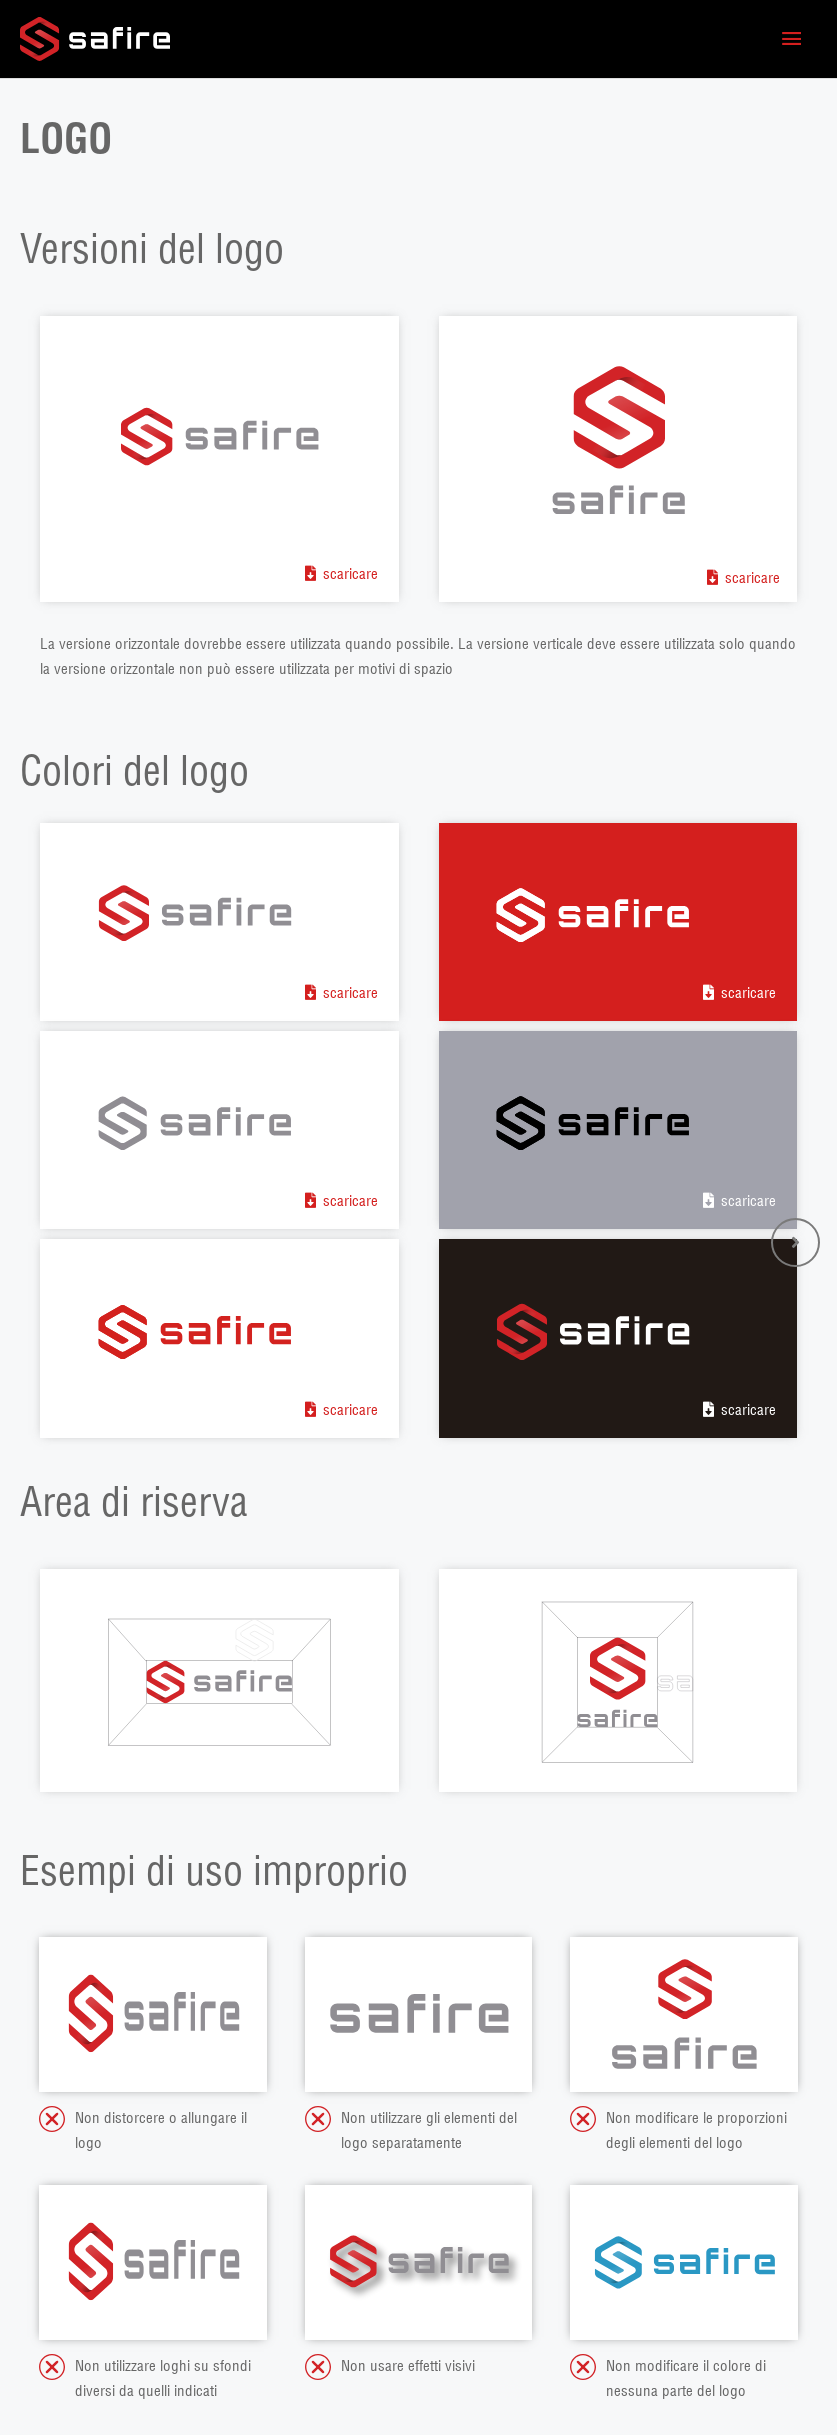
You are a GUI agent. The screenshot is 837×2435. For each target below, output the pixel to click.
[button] (795, 1242)
